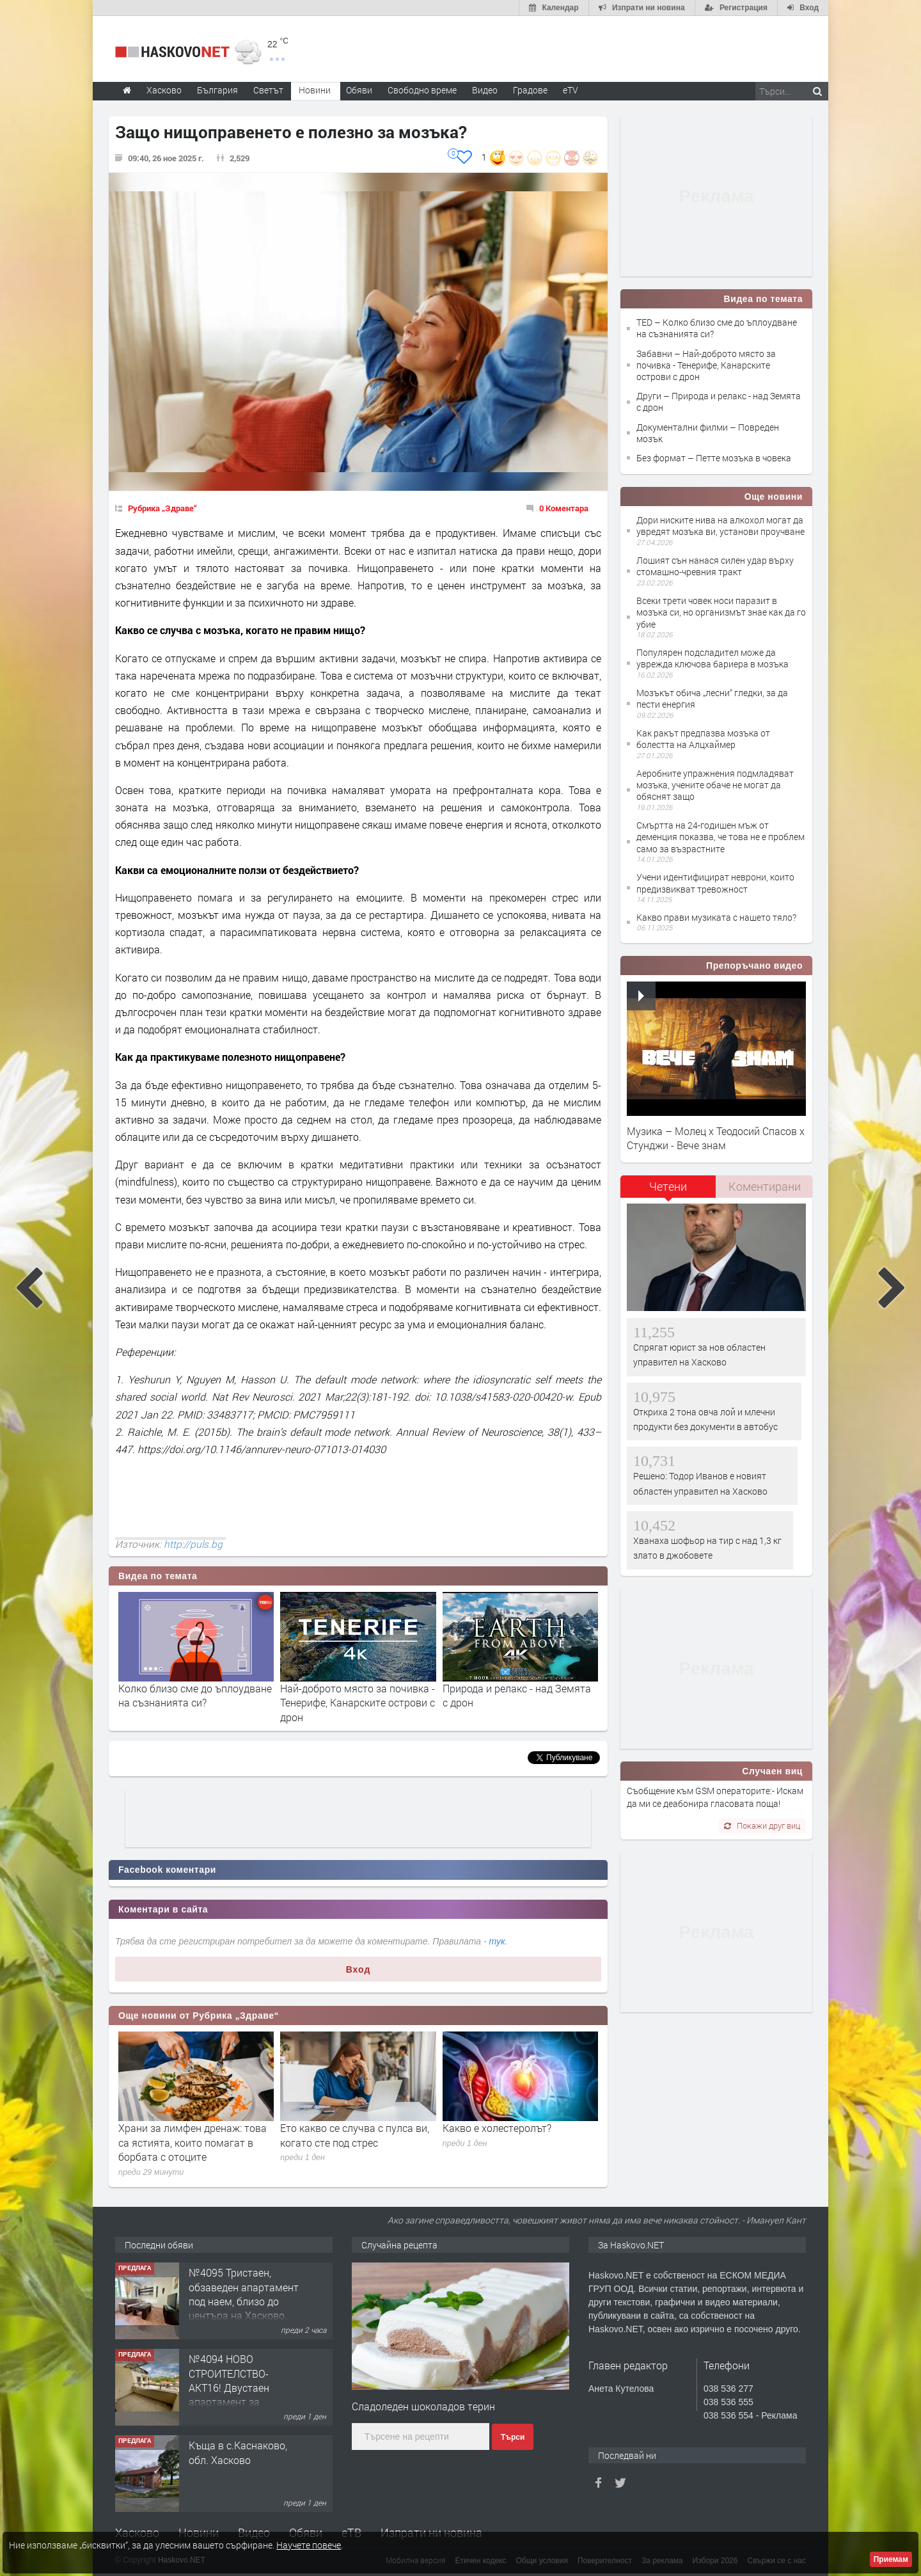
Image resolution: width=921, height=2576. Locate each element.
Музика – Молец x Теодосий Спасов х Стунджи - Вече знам (716, 1138)
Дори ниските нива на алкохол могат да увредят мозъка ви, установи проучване (720, 525)
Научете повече (308, 2545)
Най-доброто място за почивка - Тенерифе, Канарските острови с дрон (357, 1703)
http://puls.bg (193, 1544)
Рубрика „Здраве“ (162, 508)
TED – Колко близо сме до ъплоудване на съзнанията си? (716, 328)
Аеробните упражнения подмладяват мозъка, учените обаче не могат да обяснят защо (715, 784)
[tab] (668, 1191)
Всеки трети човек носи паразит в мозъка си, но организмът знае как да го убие (721, 612)
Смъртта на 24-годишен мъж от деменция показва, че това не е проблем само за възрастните (720, 836)
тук (497, 1941)
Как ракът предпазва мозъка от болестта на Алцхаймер (703, 739)
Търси (512, 2437)
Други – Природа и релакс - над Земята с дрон (718, 401)
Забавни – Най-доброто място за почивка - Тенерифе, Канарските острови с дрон (706, 365)
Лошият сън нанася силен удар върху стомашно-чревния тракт (715, 566)
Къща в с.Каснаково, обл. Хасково (238, 2452)
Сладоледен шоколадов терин (423, 2406)
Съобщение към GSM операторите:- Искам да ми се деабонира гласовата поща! (715, 1797)
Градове (530, 90)
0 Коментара (563, 508)
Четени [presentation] (668, 1186)
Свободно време (422, 90)
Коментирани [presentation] (764, 1186)
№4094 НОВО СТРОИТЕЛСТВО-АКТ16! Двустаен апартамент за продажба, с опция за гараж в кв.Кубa (239, 2394)
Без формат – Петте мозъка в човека (713, 458)
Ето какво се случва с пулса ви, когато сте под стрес (354, 2135)
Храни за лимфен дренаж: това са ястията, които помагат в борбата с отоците (192, 2142)
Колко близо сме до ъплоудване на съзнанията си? (195, 1695)
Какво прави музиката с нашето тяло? (716, 917)
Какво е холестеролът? (497, 2128)
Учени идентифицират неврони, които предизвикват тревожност (715, 882)
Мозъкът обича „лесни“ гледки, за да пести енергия (712, 698)
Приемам (891, 2559)
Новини (315, 90)
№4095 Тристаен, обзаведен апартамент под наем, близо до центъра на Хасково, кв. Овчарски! (244, 2301)
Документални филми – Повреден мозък (707, 433)
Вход (358, 1969)
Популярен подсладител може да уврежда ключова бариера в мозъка (712, 658)
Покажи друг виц (762, 1825)
